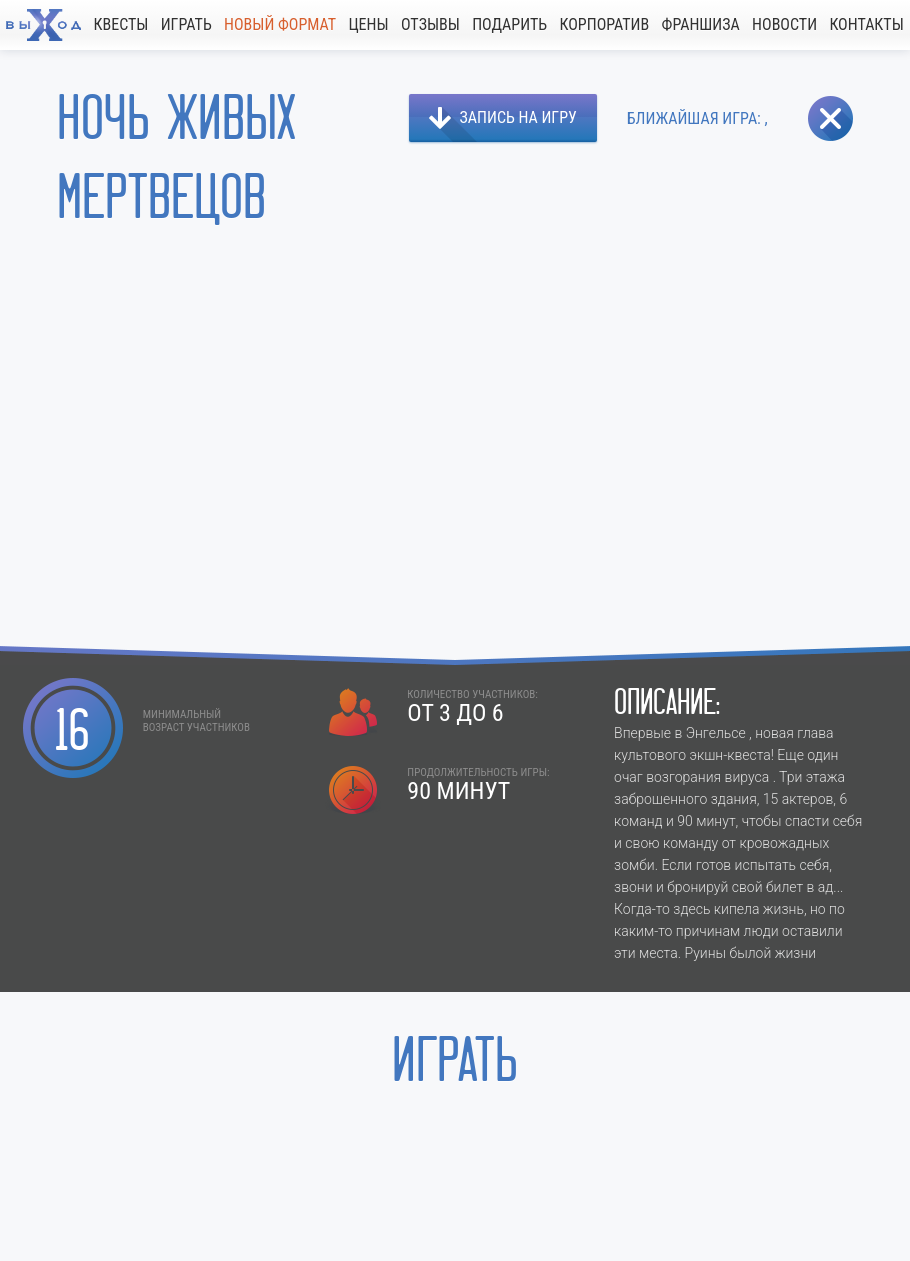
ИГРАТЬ (186, 24)
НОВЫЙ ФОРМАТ (280, 24)
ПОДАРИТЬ (509, 24)
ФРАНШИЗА (701, 24)
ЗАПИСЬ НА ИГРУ (518, 117)
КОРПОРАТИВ (604, 24)
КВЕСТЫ (120, 24)
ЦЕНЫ (368, 24)
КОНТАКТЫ (866, 24)
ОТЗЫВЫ (430, 24)
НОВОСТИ (784, 24)
